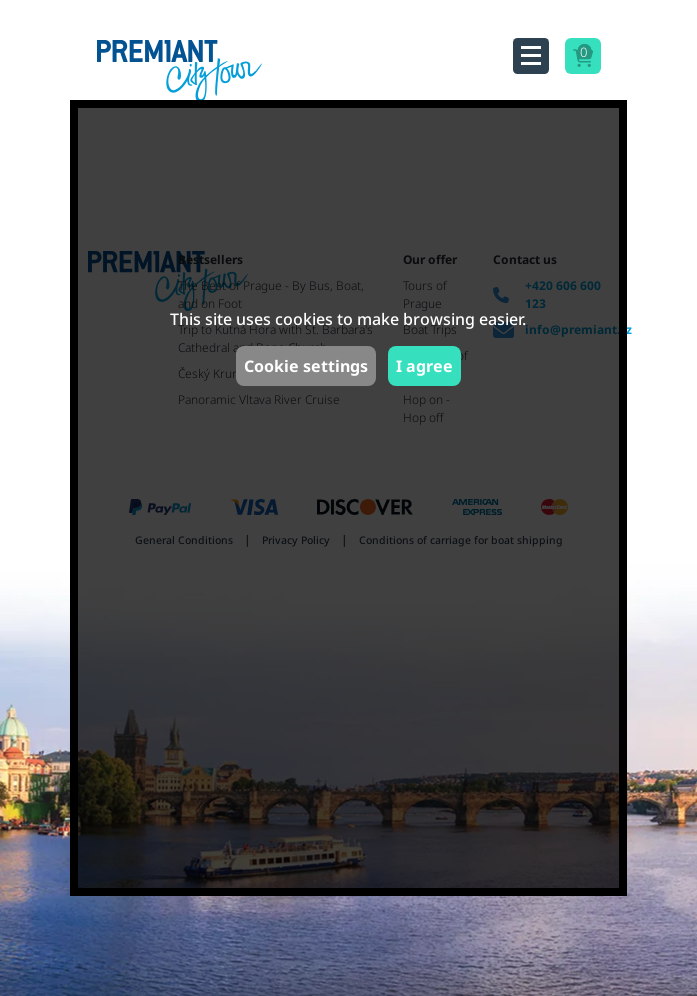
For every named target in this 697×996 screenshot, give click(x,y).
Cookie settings (306, 366)
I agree (424, 366)
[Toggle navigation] (531, 56)
